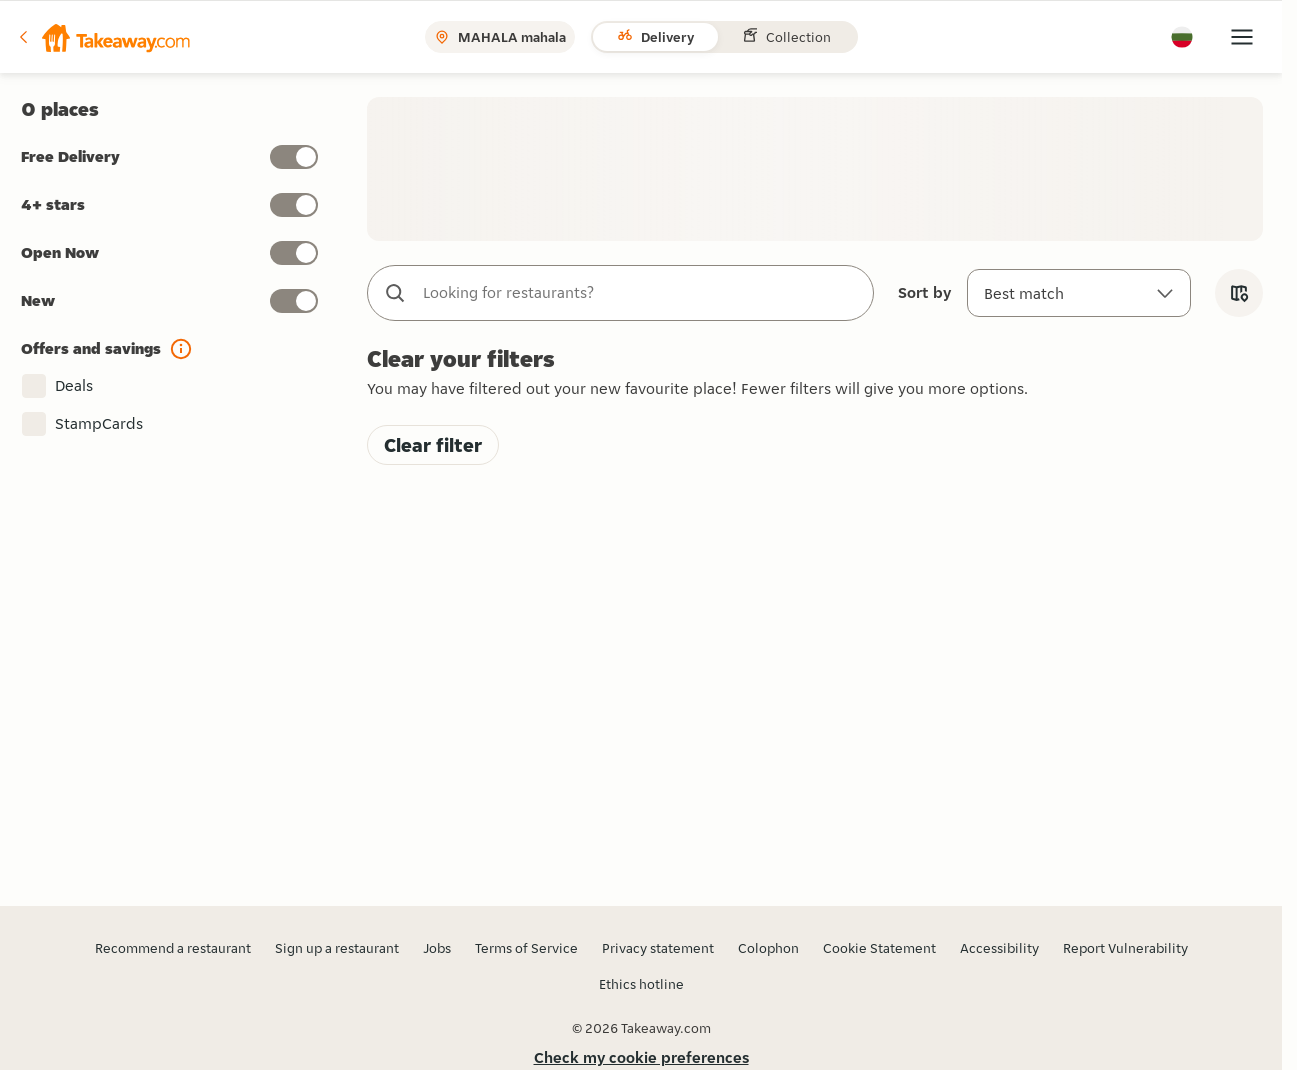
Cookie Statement (879, 948)
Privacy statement (658, 948)
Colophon (768, 948)
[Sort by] (1079, 293)
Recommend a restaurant (173, 948)
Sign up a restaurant (337, 948)
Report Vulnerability (1125, 948)
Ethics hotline (641, 984)
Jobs (437, 948)
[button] (103, 37)
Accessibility (999, 948)
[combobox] (640, 293)
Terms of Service (526, 948)
